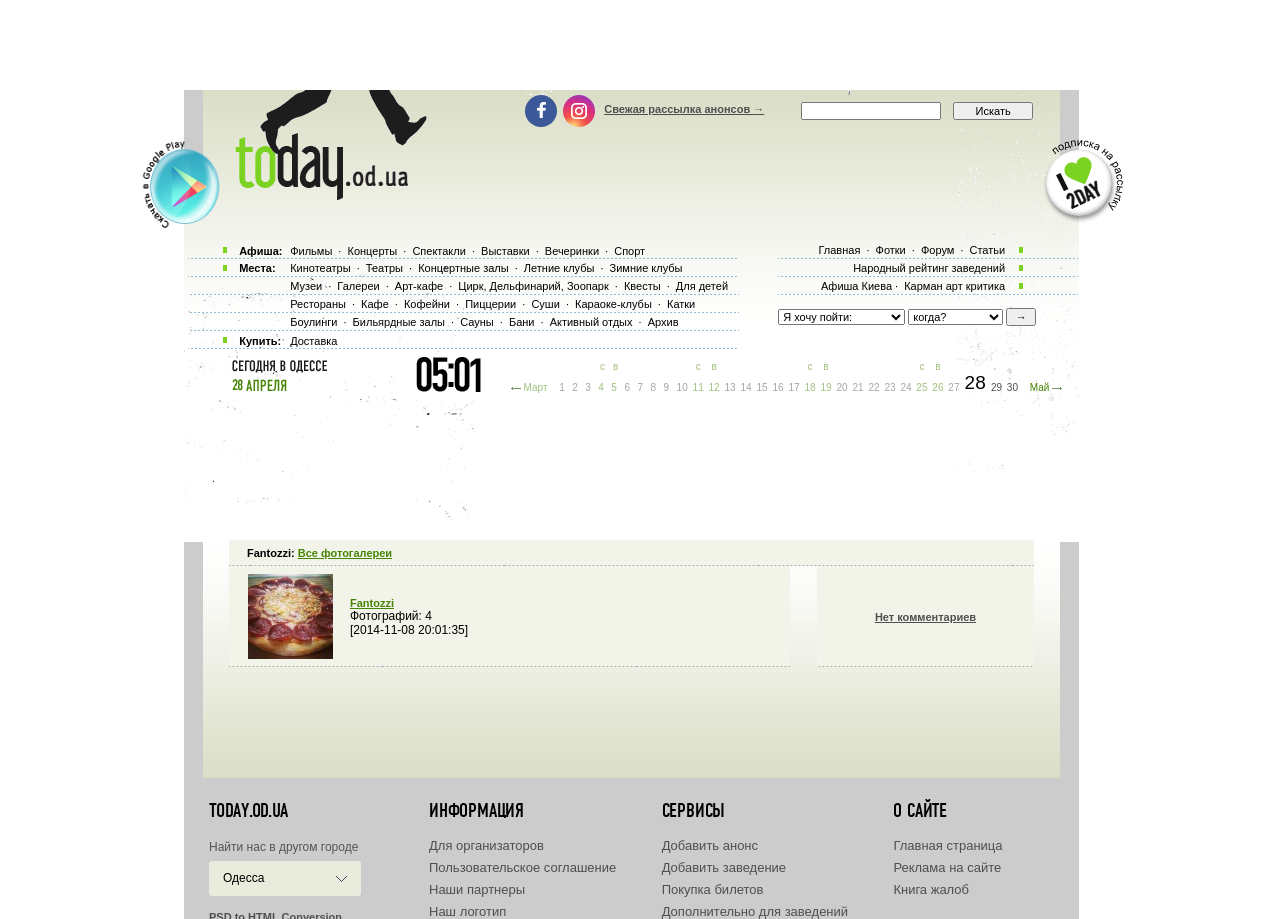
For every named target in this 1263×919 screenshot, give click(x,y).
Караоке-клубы (613, 304)
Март (536, 387)
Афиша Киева (856, 286)
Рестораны (318, 304)
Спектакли (439, 251)
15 (762, 387)
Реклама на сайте (947, 867)
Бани (522, 322)
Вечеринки (572, 251)
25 (921, 387)
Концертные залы (463, 268)
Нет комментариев (925, 617)
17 (793, 387)
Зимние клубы (646, 268)
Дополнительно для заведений (755, 911)
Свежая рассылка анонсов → (684, 109)
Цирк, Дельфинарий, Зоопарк (533, 286)
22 (873, 387)
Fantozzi (372, 603)
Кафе (375, 304)
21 (857, 387)
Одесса (243, 878)
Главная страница (947, 845)
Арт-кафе (419, 286)
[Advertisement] (632, 45)
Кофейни (427, 304)
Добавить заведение (724, 867)
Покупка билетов (713, 889)
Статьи (988, 250)
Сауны (477, 322)
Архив (663, 322)
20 (841, 387)
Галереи (358, 286)
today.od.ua (248, 811)
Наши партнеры (477, 889)
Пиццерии (490, 304)
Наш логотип (467, 911)
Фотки (891, 250)
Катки (681, 304)
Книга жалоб (931, 889)
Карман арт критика (954, 286)
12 (714, 387)
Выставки (505, 251)
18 (809, 387)
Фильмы (311, 251)
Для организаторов (486, 845)
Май (1040, 387)
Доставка (313, 341)
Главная (839, 250)
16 (778, 387)
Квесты (642, 286)
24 (905, 387)
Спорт (629, 251)
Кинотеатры (320, 268)
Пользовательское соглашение (522, 867)
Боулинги (313, 322)
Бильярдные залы (399, 322)
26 (937, 387)
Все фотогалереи (345, 553)
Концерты (372, 251)
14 (746, 387)
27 (953, 387)
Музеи (306, 286)
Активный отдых (591, 322)
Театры (384, 268)
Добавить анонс (710, 845)
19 (825, 387)
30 (1012, 387)
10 (682, 387)
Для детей (702, 286)
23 (889, 387)
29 (996, 387)
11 (698, 387)
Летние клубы (559, 268)
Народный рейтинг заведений (929, 268)
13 (730, 387)
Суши (545, 304)
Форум (937, 250)
